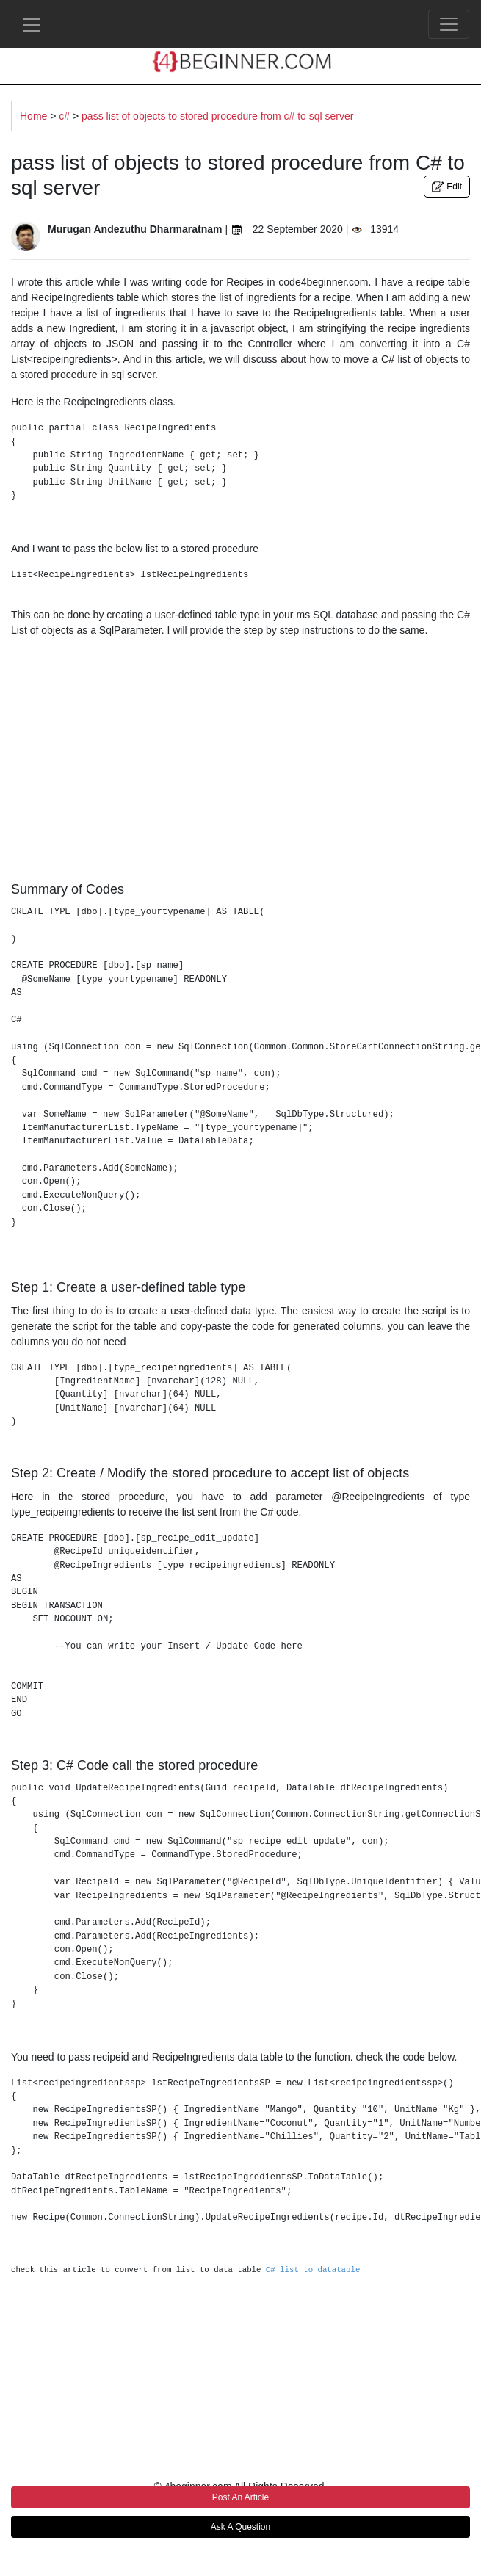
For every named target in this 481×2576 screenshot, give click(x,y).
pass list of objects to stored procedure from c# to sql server (217, 116)
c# (66, 116)
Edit (447, 187)
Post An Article (240, 2497)
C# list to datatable (313, 2269)
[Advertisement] (240, 755)
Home (35, 116)
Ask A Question (240, 2527)
